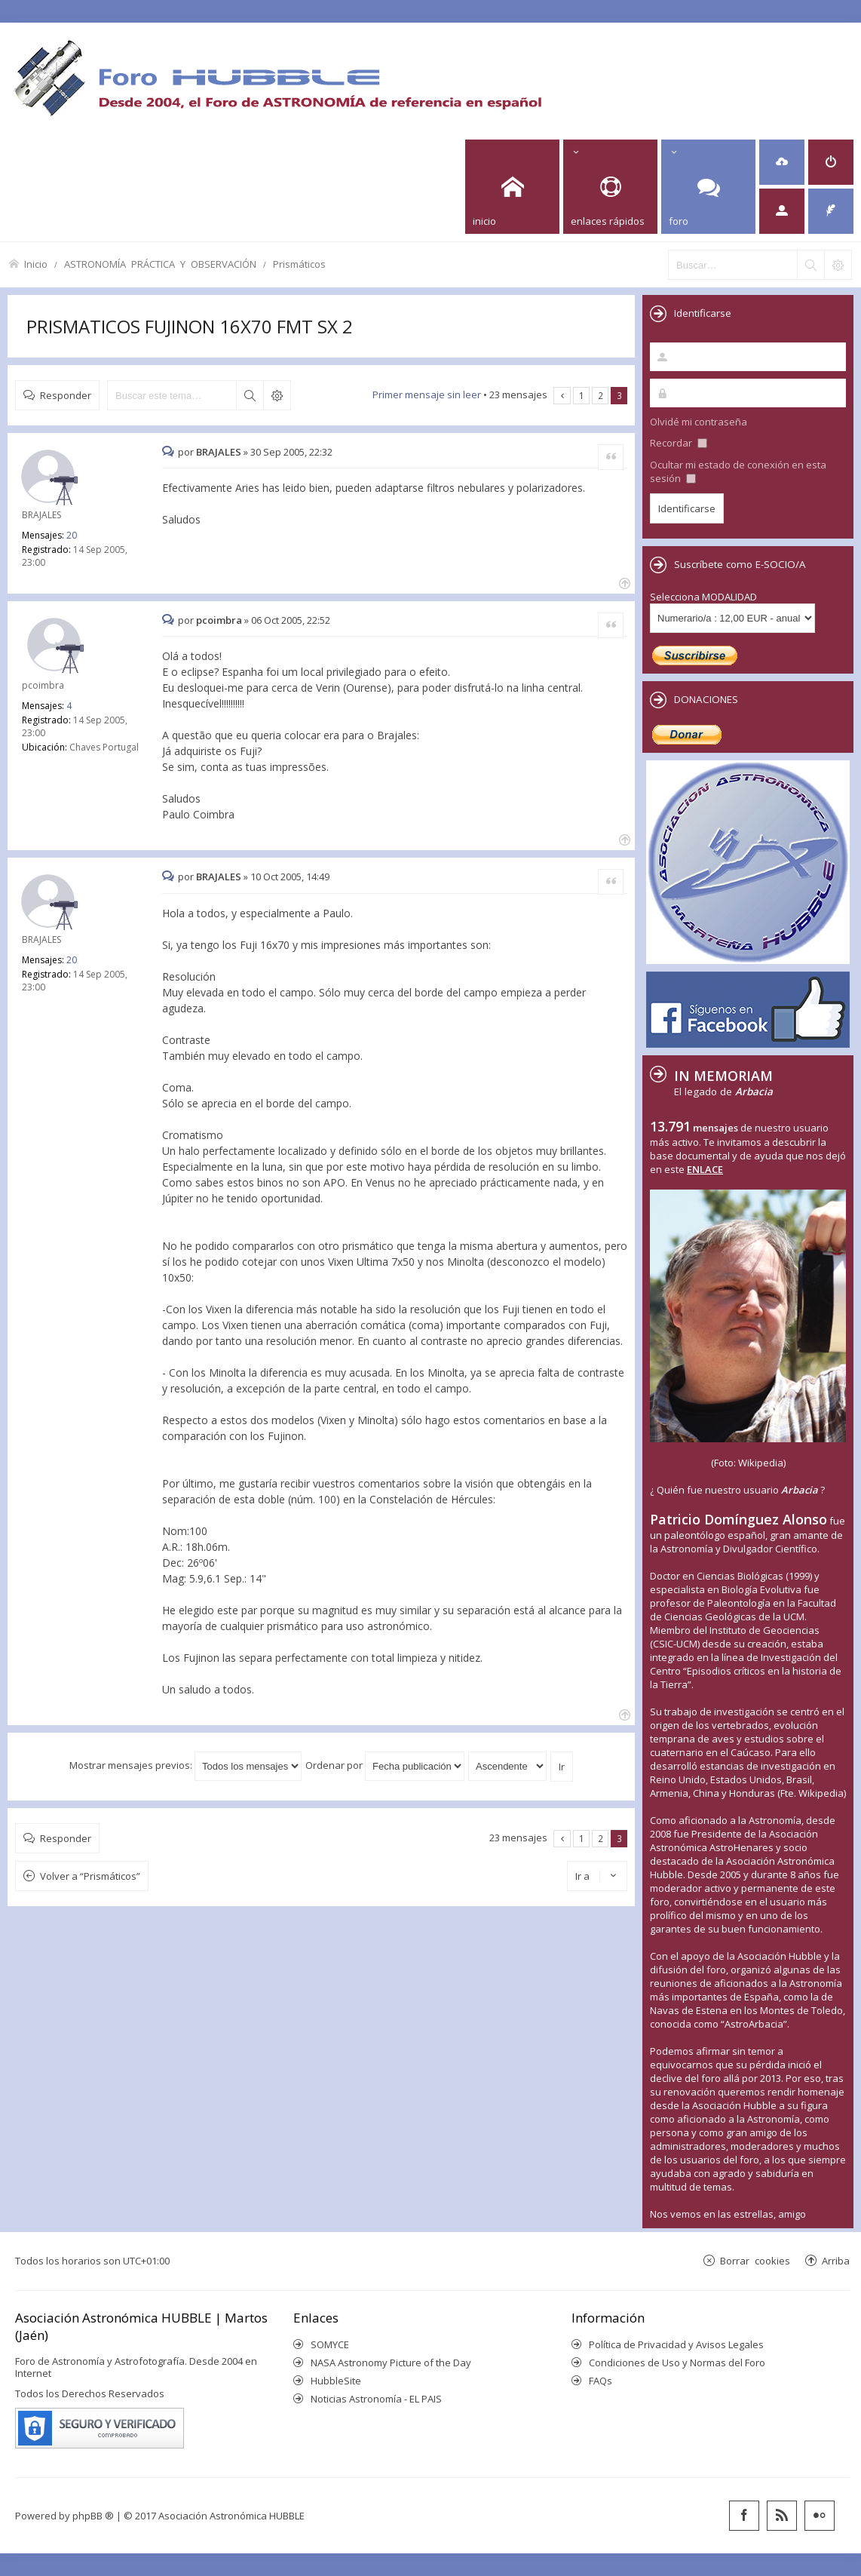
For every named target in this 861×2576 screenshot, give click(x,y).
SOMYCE (330, 2344)
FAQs (600, 2380)
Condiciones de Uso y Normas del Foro (677, 2362)
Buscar (249, 395)
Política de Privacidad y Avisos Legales (676, 2344)
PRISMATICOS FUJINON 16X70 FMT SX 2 (189, 326)
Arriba (836, 2260)
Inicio (35, 264)
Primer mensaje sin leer (426, 394)
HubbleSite (336, 2380)
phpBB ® (93, 2515)
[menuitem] (781, 162)
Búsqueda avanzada (276, 395)
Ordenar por (384, 1765)
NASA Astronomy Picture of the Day (391, 2362)
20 (71, 535)
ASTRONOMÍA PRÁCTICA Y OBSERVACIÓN (160, 264)
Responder (65, 395)
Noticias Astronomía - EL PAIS (376, 2399)
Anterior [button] (562, 395)
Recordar (678, 443)
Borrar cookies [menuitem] (755, 2260)
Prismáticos (299, 264)
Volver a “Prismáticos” (90, 1876)
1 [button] (581, 395)
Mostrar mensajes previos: (185, 1765)
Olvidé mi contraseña (698, 421)
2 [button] (600, 395)
